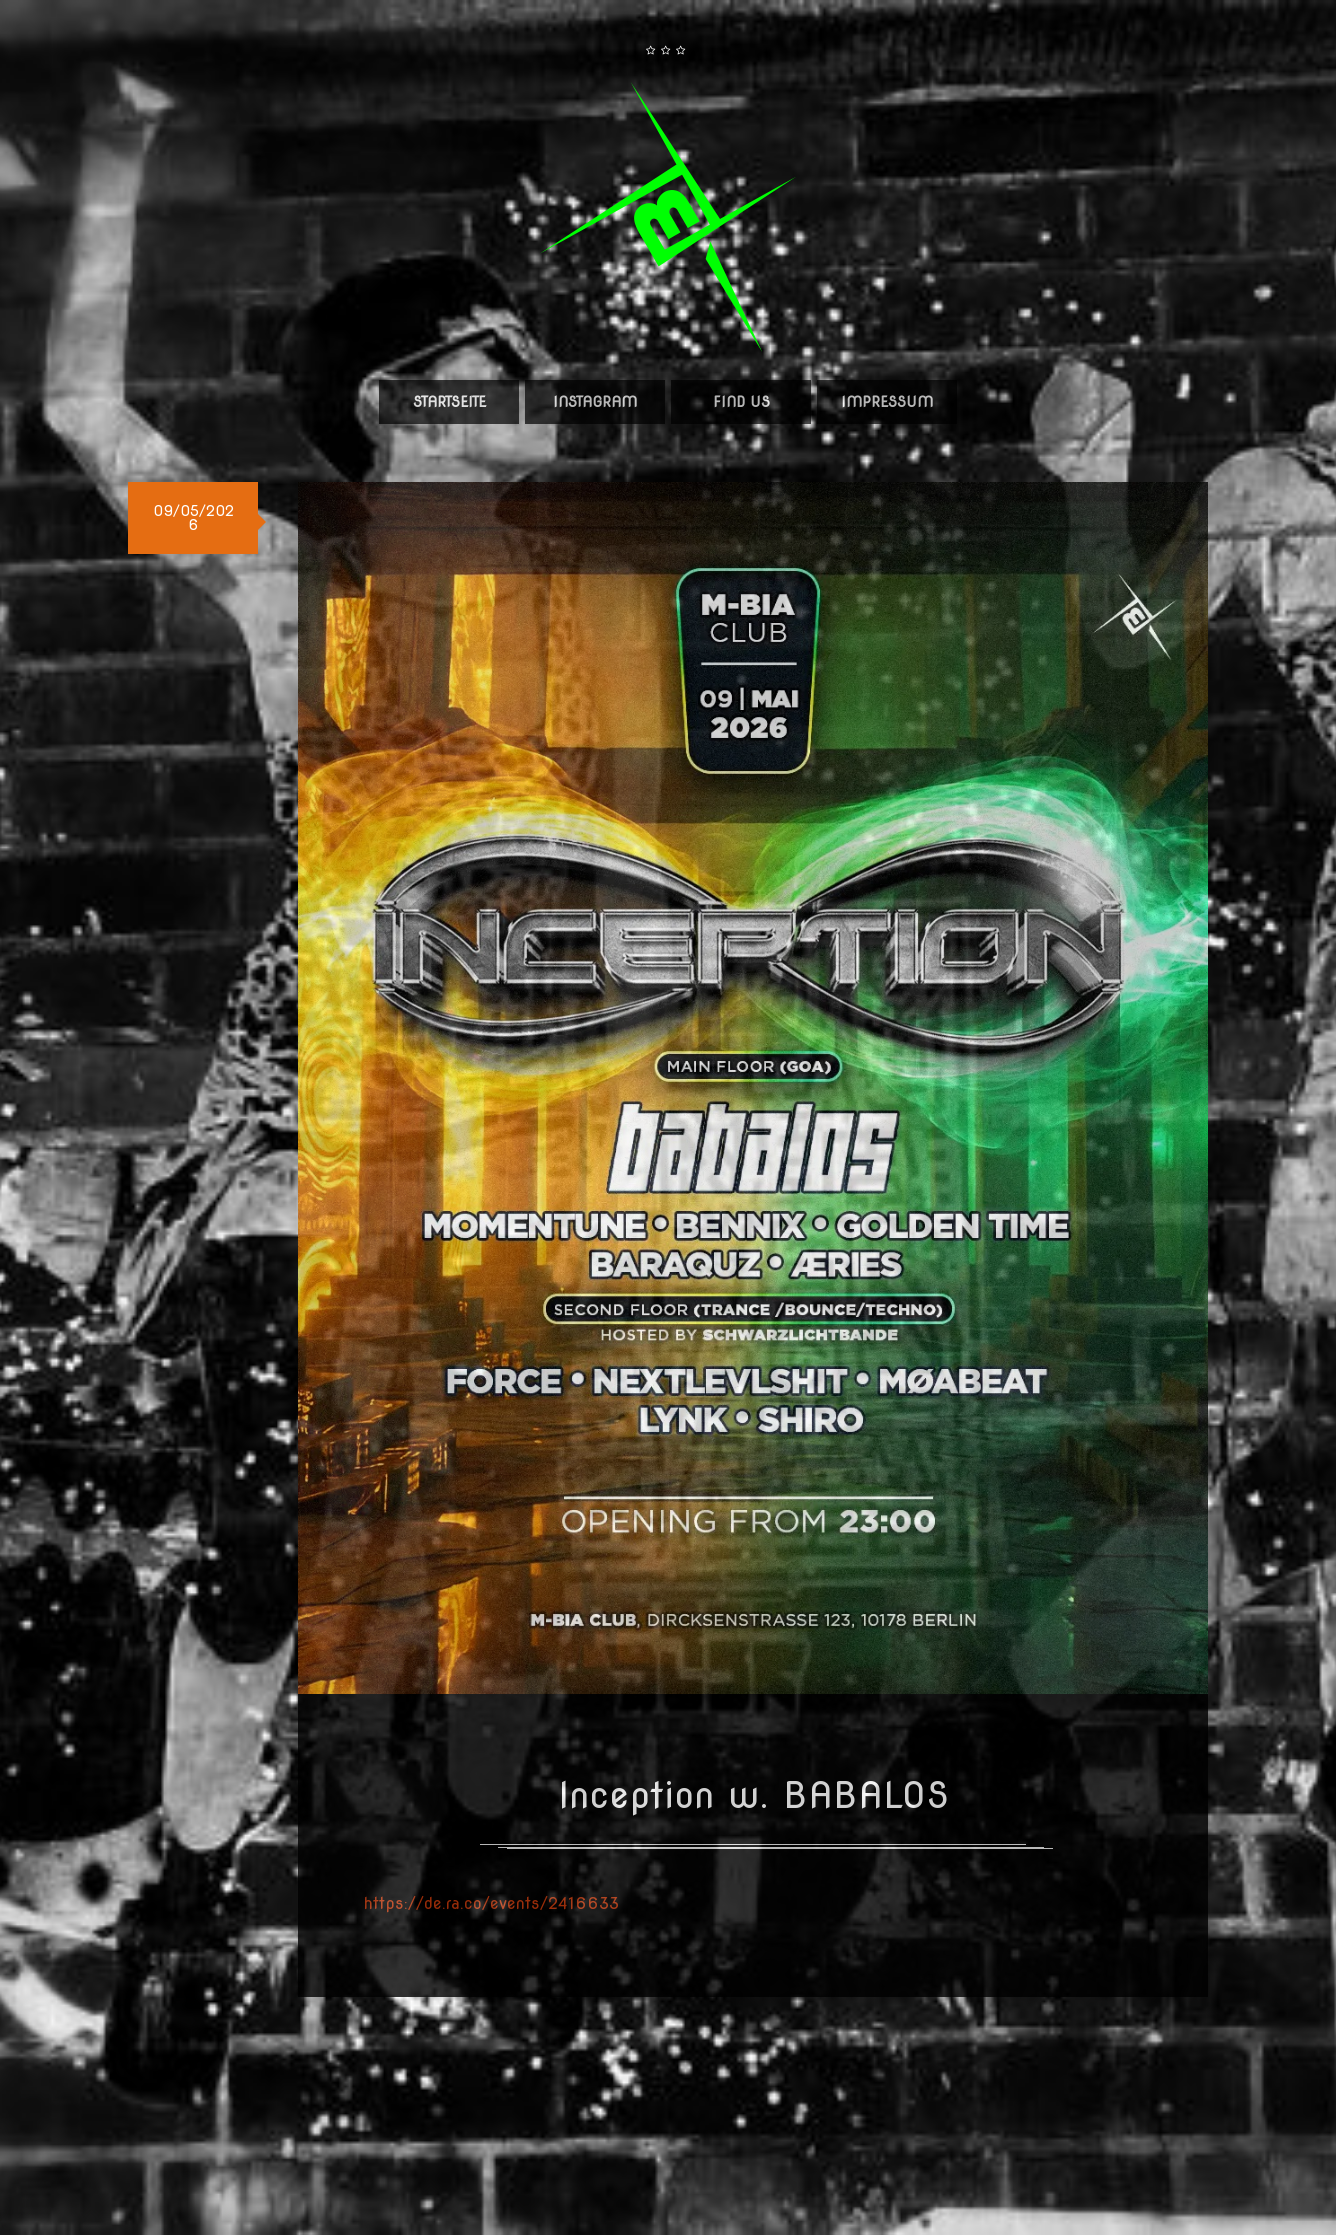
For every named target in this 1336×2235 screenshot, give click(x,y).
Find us (741, 402)
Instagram (595, 402)
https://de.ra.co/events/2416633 (491, 1903)
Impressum (887, 402)
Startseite (449, 402)
